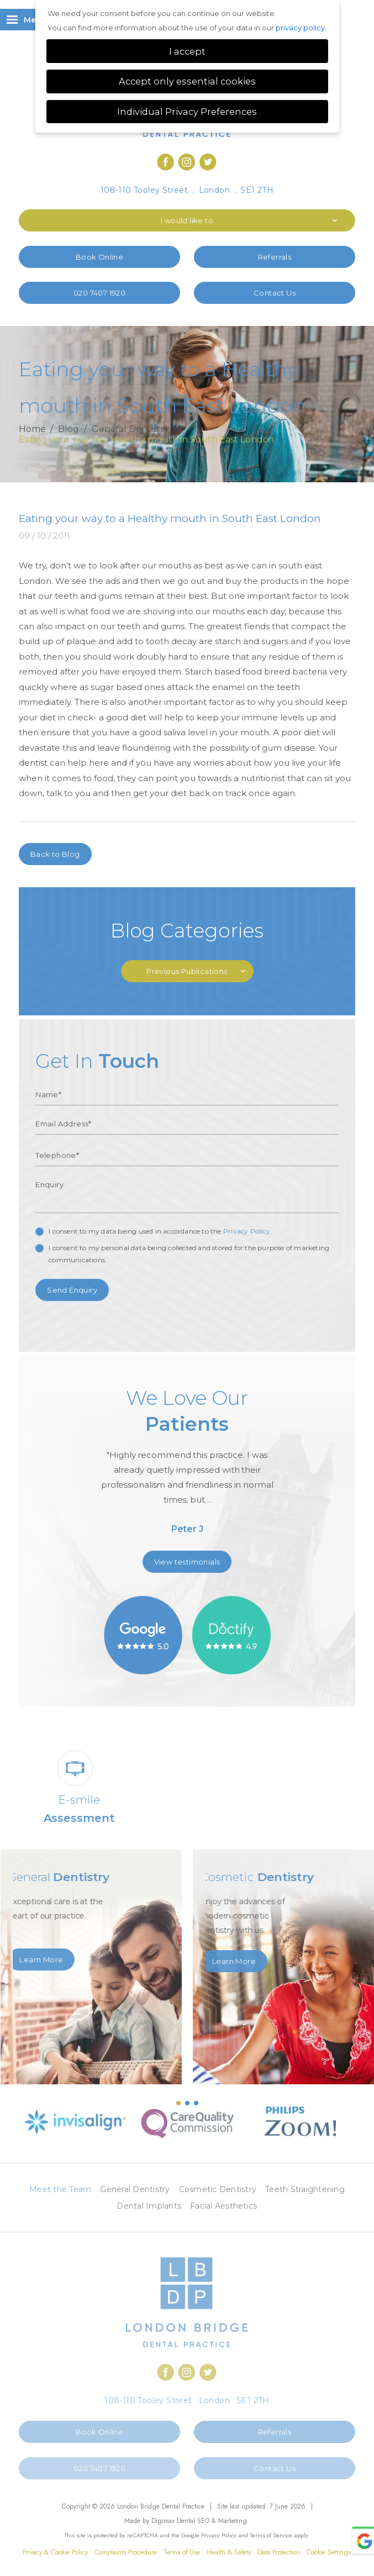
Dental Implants (149, 2206)
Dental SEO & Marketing (212, 2521)
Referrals (275, 256)
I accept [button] (187, 51)
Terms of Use (182, 2552)
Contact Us (275, 292)
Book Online (99, 256)
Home (32, 429)
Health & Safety (229, 2552)
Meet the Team (60, 2189)
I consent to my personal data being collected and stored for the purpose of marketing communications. (189, 1254)
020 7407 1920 (99, 292)
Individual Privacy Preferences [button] (187, 111)
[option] (187, 1465)
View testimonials (187, 1561)
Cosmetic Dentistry (218, 2189)
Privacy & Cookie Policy (55, 2552)
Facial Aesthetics (223, 2206)
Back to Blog (55, 854)
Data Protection (278, 2552)
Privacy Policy (246, 1231)
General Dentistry (130, 429)
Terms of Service (271, 2535)
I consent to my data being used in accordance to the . (160, 1231)
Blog (68, 429)
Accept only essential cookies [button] (187, 81)
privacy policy (300, 27)
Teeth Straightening (305, 2189)
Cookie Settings (329, 2552)
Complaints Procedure (125, 2552)
